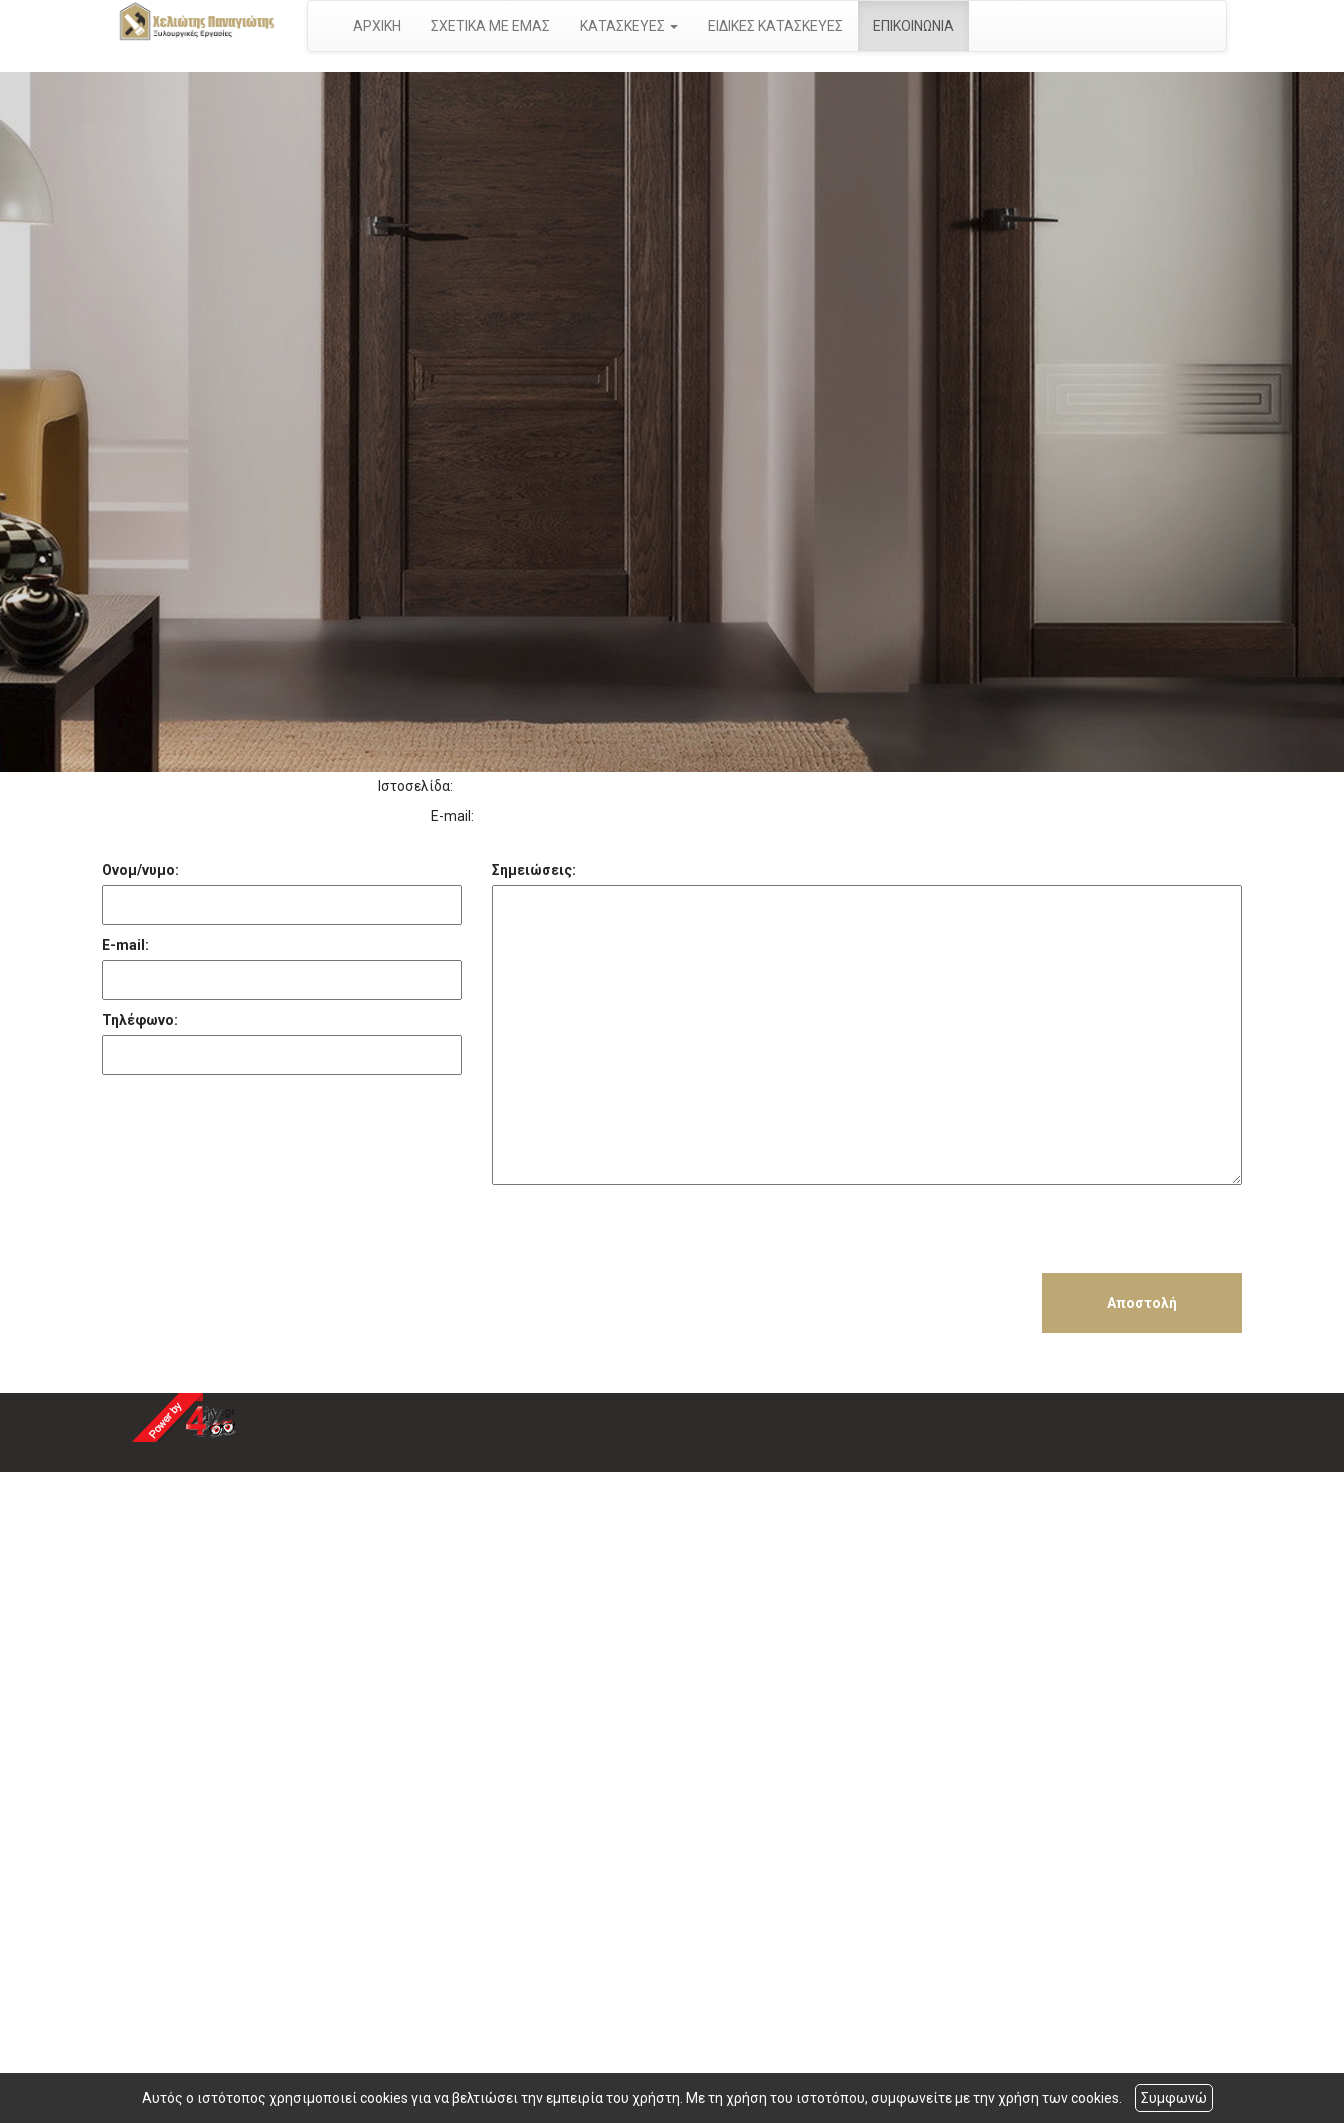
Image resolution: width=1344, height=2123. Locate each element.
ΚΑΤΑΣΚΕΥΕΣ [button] (629, 26)
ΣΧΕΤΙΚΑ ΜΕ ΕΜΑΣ (490, 26)
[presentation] (644, 1234)
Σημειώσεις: (534, 870)
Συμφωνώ (1174, 2098)
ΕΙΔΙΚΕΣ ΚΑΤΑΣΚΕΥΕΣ (775, 26)
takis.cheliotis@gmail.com (567, 816)
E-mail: (125, 945)
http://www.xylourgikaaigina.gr (556, 786)
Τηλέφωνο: (140, 1020)
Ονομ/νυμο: (140, 870)
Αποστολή (1142, 1303)
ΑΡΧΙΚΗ (377, 26)
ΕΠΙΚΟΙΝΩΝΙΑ (913, 26)
